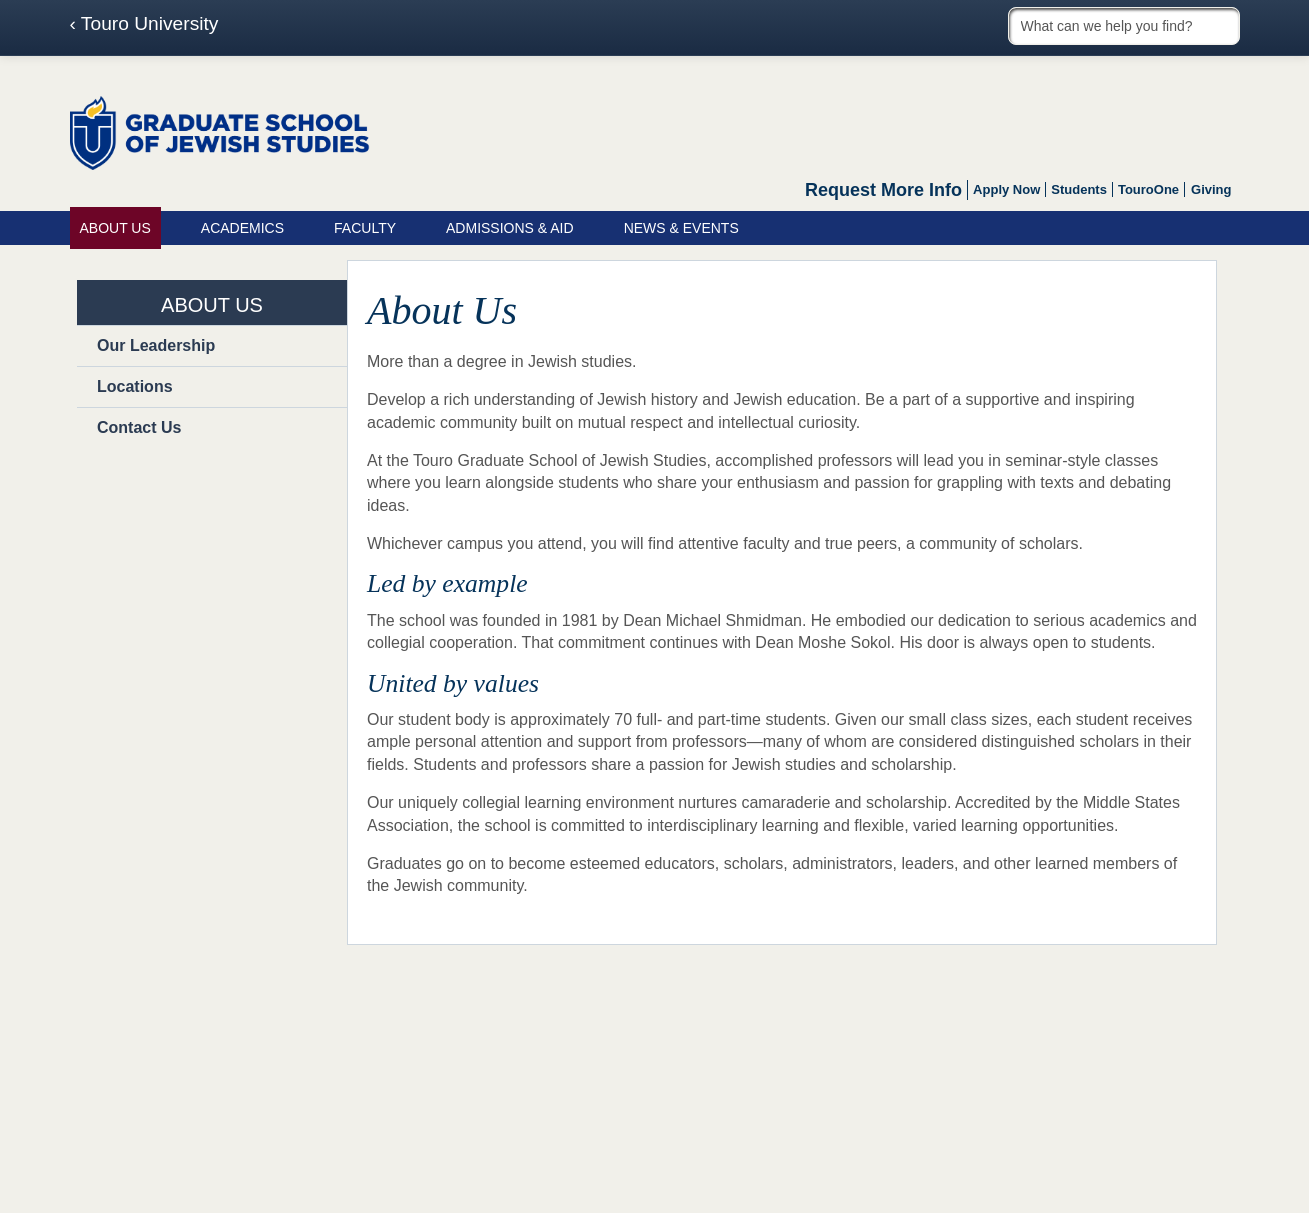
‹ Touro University (144, 24)
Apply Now (1006, 189)
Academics (242, 228)
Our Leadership (156, 345)
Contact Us (139, 427)
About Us (115, 228)
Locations (135, 386)
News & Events (681, 228)
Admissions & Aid (510, 228)
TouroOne (1148, 189)
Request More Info (883, 190)
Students (1079, 189)
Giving (1211, 189)
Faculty (365, 228)
